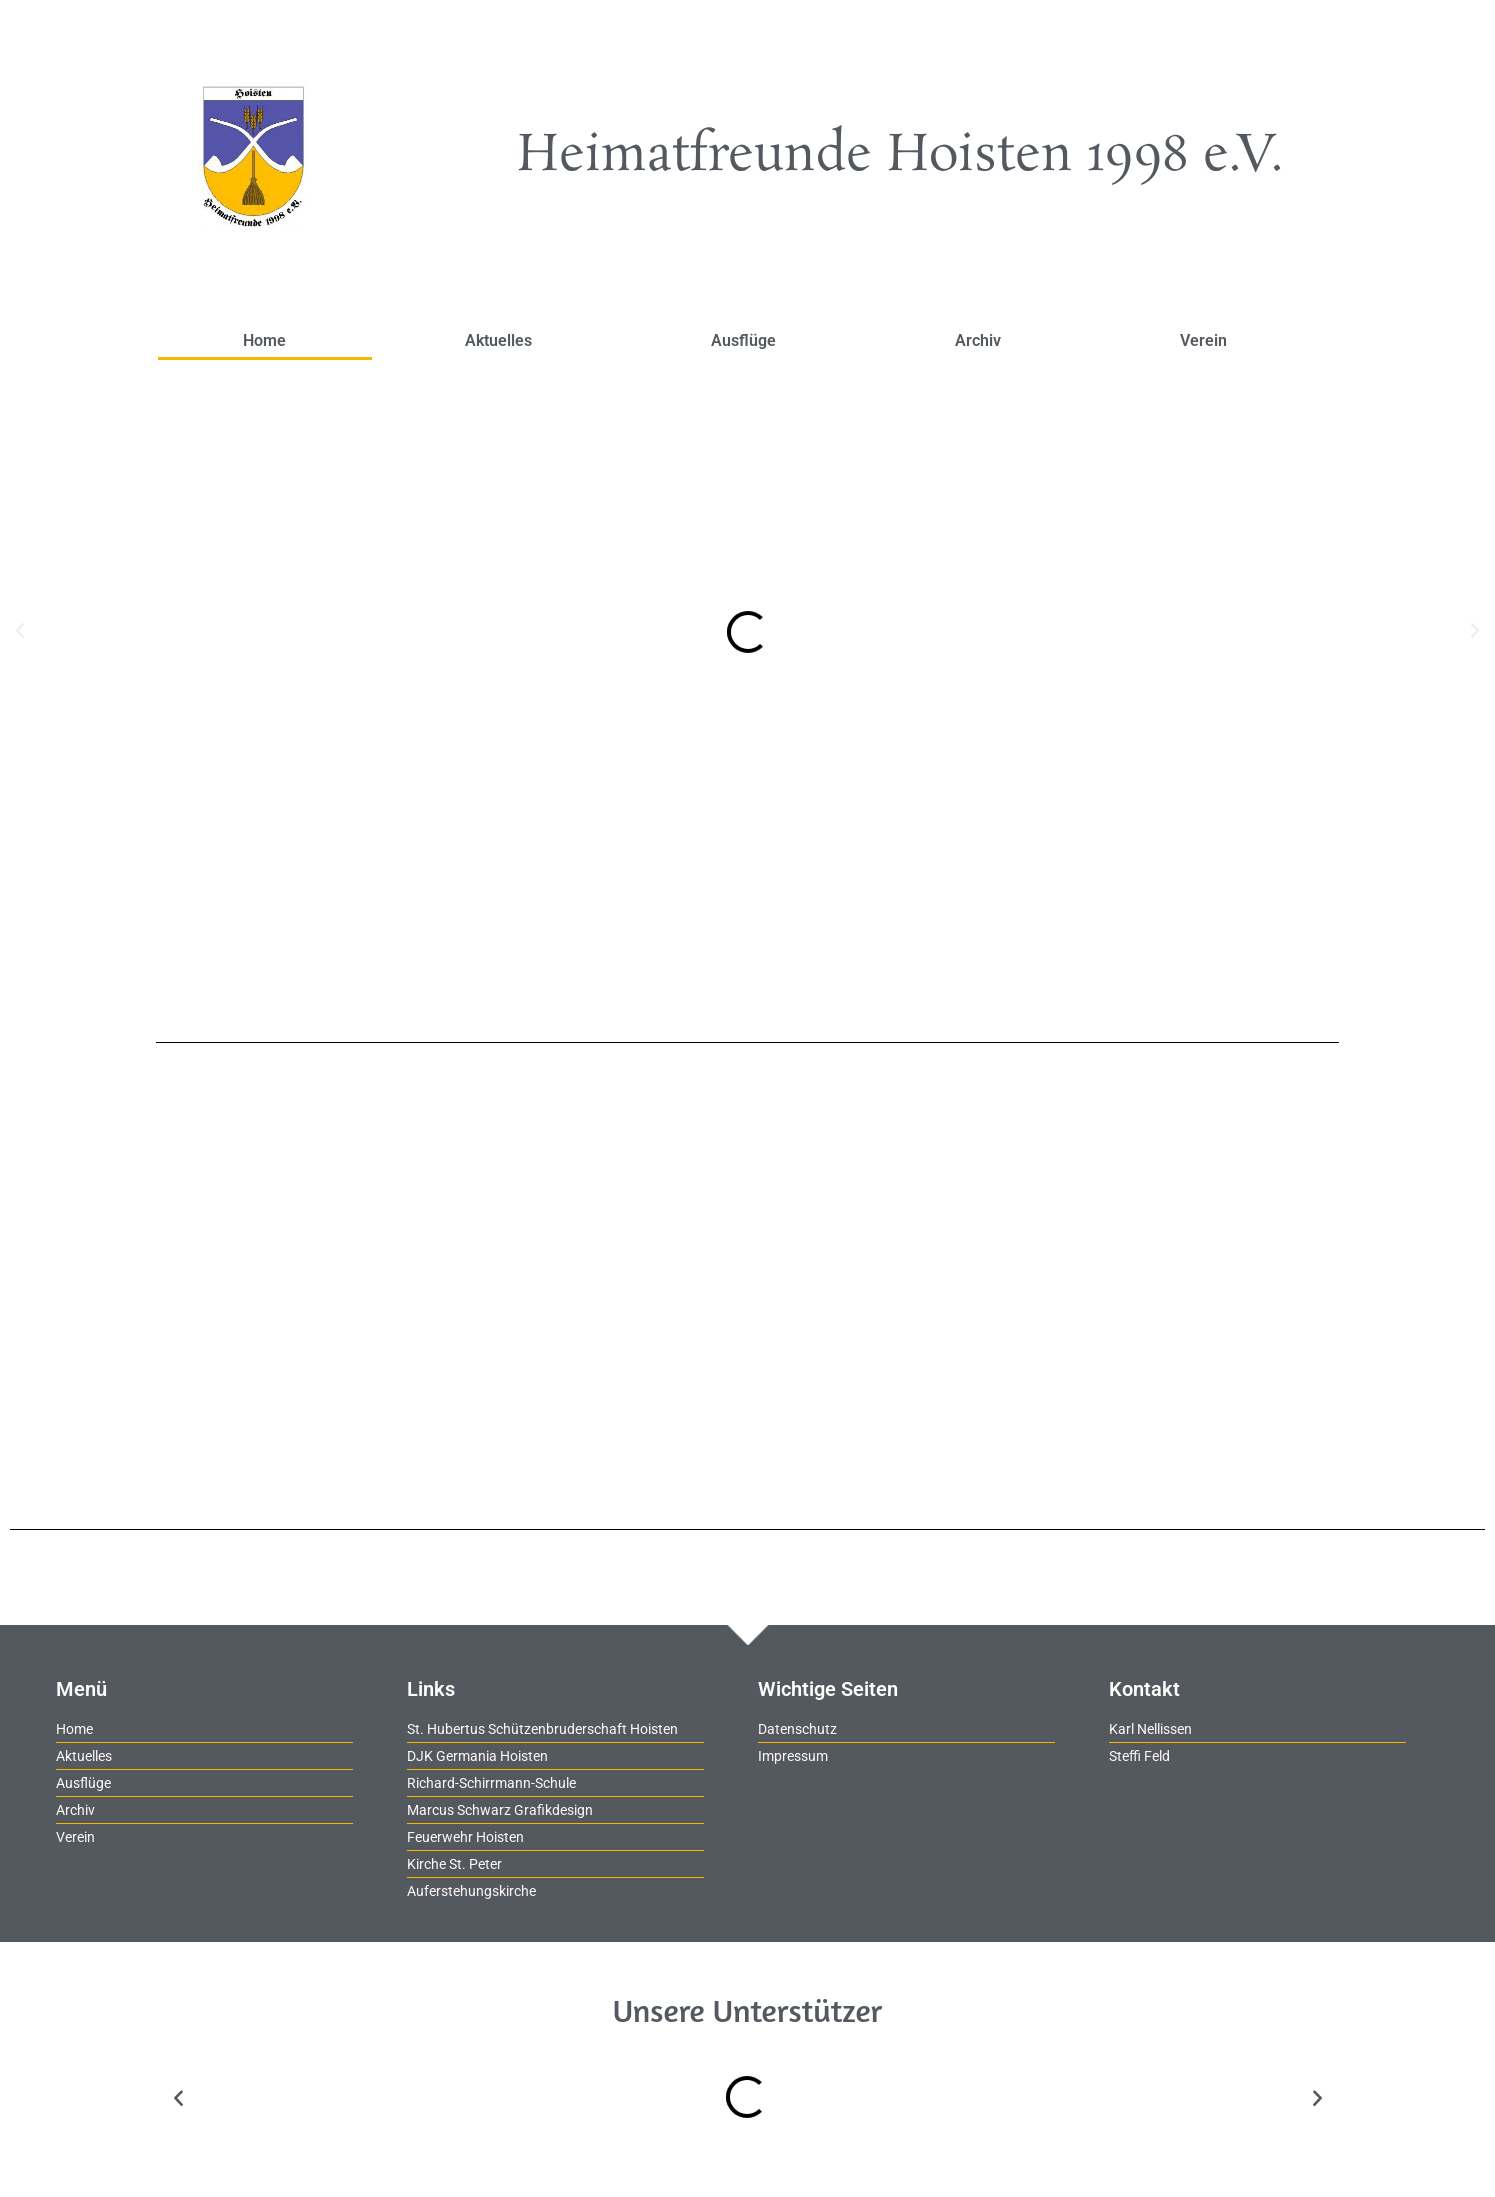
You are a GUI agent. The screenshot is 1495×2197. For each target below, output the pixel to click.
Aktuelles (498, 340)
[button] (20, 631)
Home (264, 340)
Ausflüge (743, 340)
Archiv (978, 340)
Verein (1203, 340)
